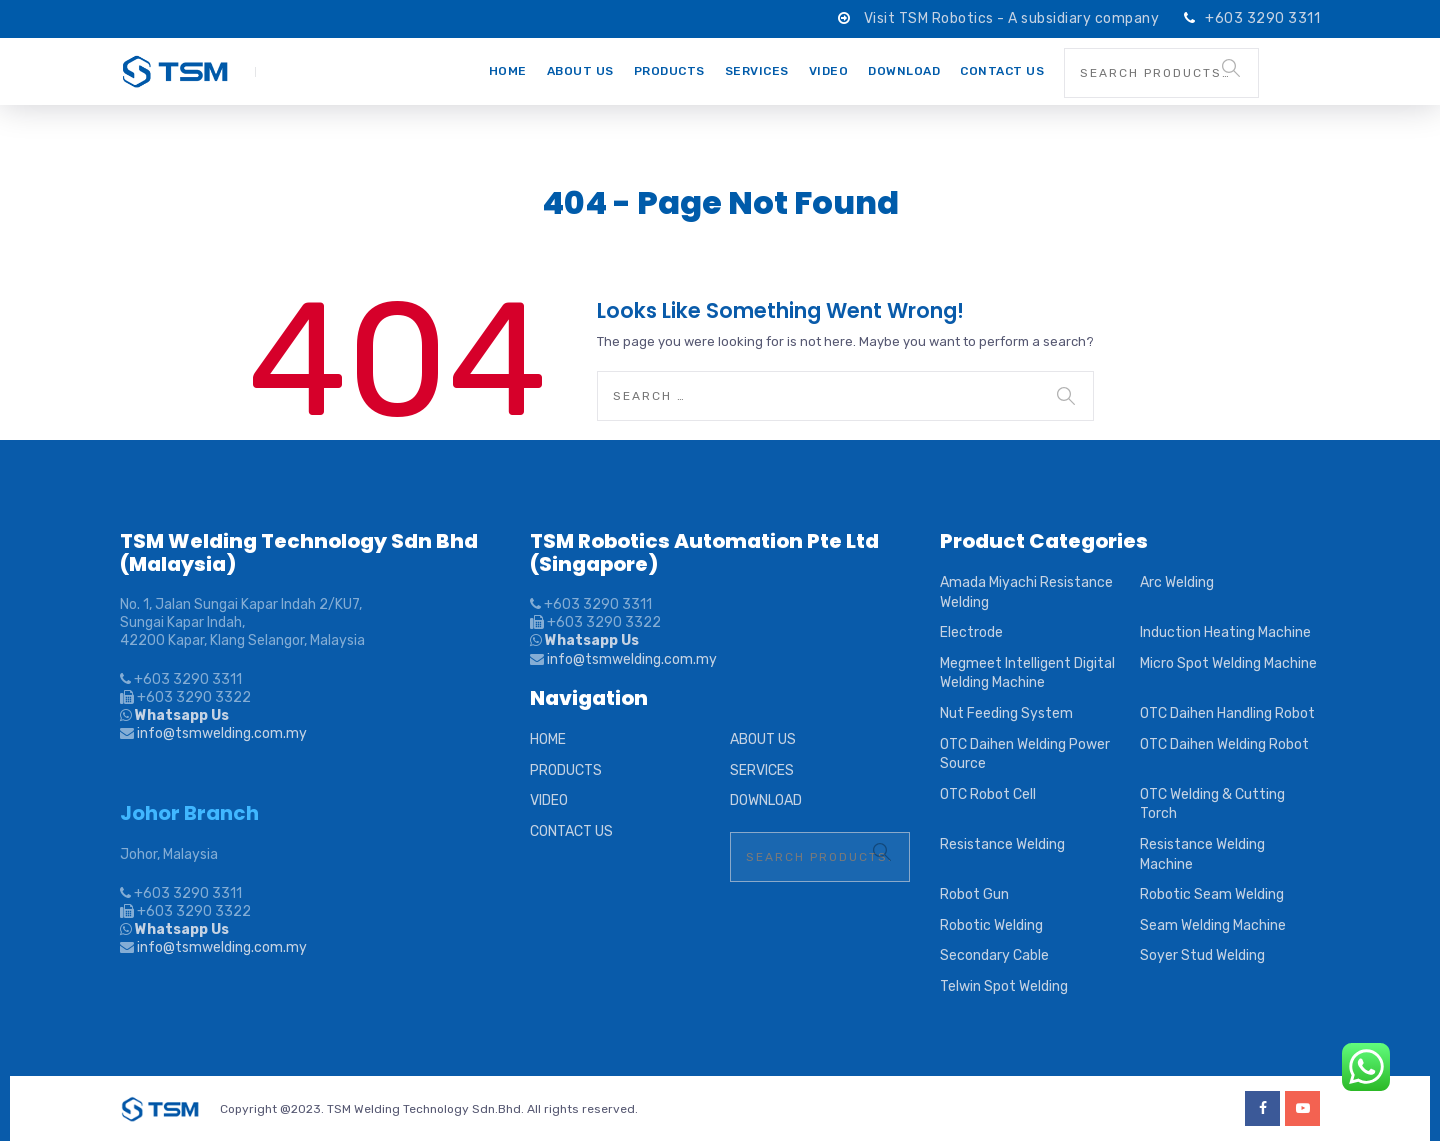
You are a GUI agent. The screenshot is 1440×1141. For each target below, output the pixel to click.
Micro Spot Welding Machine (1228, 663)
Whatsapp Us (180, 715)
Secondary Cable (994, 955)
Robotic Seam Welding (1212, 894)
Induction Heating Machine (1225, 632)
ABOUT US (580, 71)
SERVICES (757, 71)
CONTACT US (1002, 71)
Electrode (971, 632)
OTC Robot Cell (988, 794)
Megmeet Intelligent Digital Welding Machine (1027, 673)
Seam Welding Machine (1213, 925)
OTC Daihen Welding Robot (1224, 744)
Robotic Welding (991, 925)
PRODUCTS (669, 71)
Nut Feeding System (1006, 713)
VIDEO (829, 71)
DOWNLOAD (904, 71)
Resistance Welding (1002, 844)
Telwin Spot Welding (1004, 986)
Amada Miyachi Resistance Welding (1026, 592)
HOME (508, 71)
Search (1231, 68)
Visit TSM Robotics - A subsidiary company (1013, 18)
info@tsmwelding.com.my (222, 733)
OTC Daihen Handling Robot (1227, 713)
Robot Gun (974, 894)
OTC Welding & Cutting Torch (1212, 804)
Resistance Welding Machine (1202, 854)
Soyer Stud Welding (1202, 955)
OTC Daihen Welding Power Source (1025, 754)
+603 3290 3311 (1262, 18)
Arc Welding (1177, 582)
